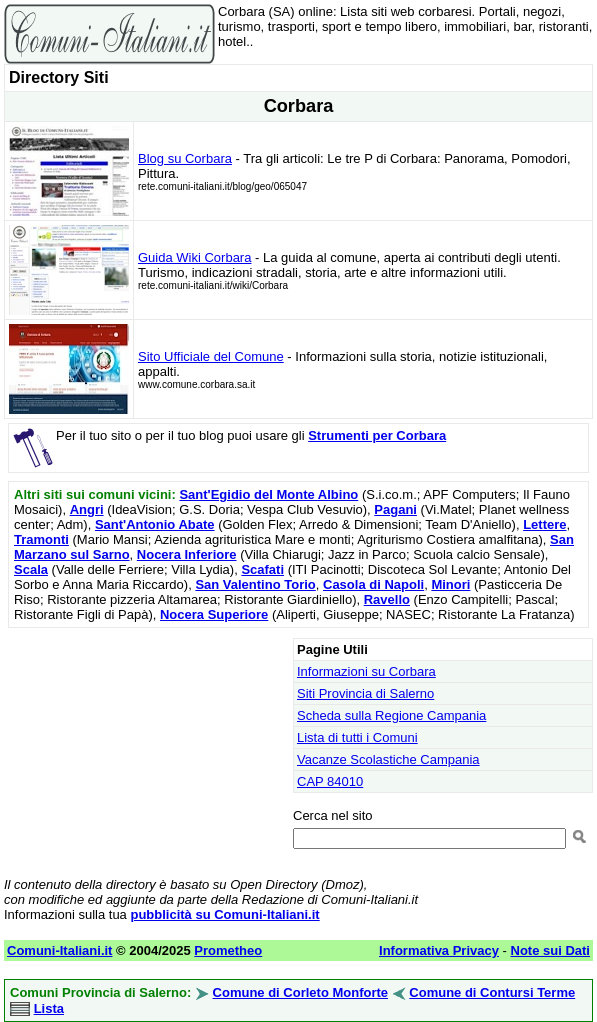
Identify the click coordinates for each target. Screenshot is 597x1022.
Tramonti (41, 539)
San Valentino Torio (255, 584)
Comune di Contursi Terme (492, 992)
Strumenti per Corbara (377, 435)
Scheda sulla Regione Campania (391, 715)
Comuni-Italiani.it (59, 950)
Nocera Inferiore (187, 554)
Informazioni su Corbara (366, 671)
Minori (450, 584)
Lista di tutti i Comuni (357, 737)
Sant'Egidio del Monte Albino (268, 494)
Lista (49, 1008)
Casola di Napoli (373, 584)
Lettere (544, 524)
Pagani (395, 509)
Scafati (262, 569)
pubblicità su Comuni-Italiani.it (224, 914)
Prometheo (228, 950)
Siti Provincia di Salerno (365, 693)
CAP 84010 (330, 781)
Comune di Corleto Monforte (301, 992)
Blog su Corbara (185, 158)
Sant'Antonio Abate (155, 524)
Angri (87, 509)
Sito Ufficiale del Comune (211, 356)
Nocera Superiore (214, 614)
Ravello (387, 599)
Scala (31, 569)
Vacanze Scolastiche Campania (388, 759)
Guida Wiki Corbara (194, 257)
